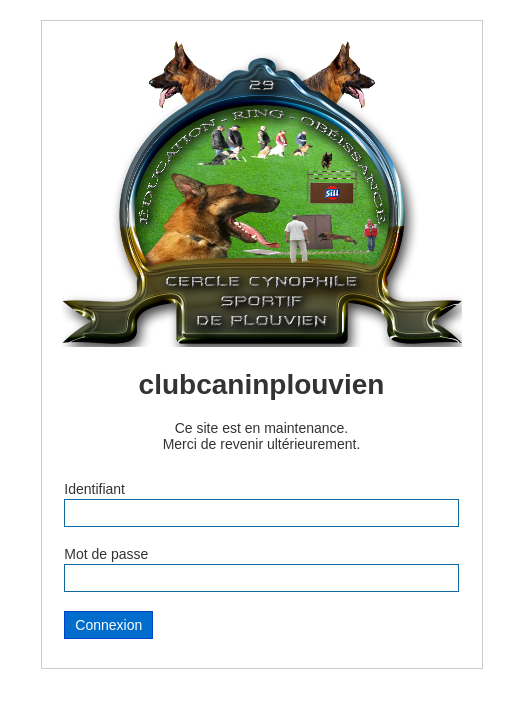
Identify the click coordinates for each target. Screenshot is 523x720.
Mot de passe (106, 554)
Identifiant (94, 489)
